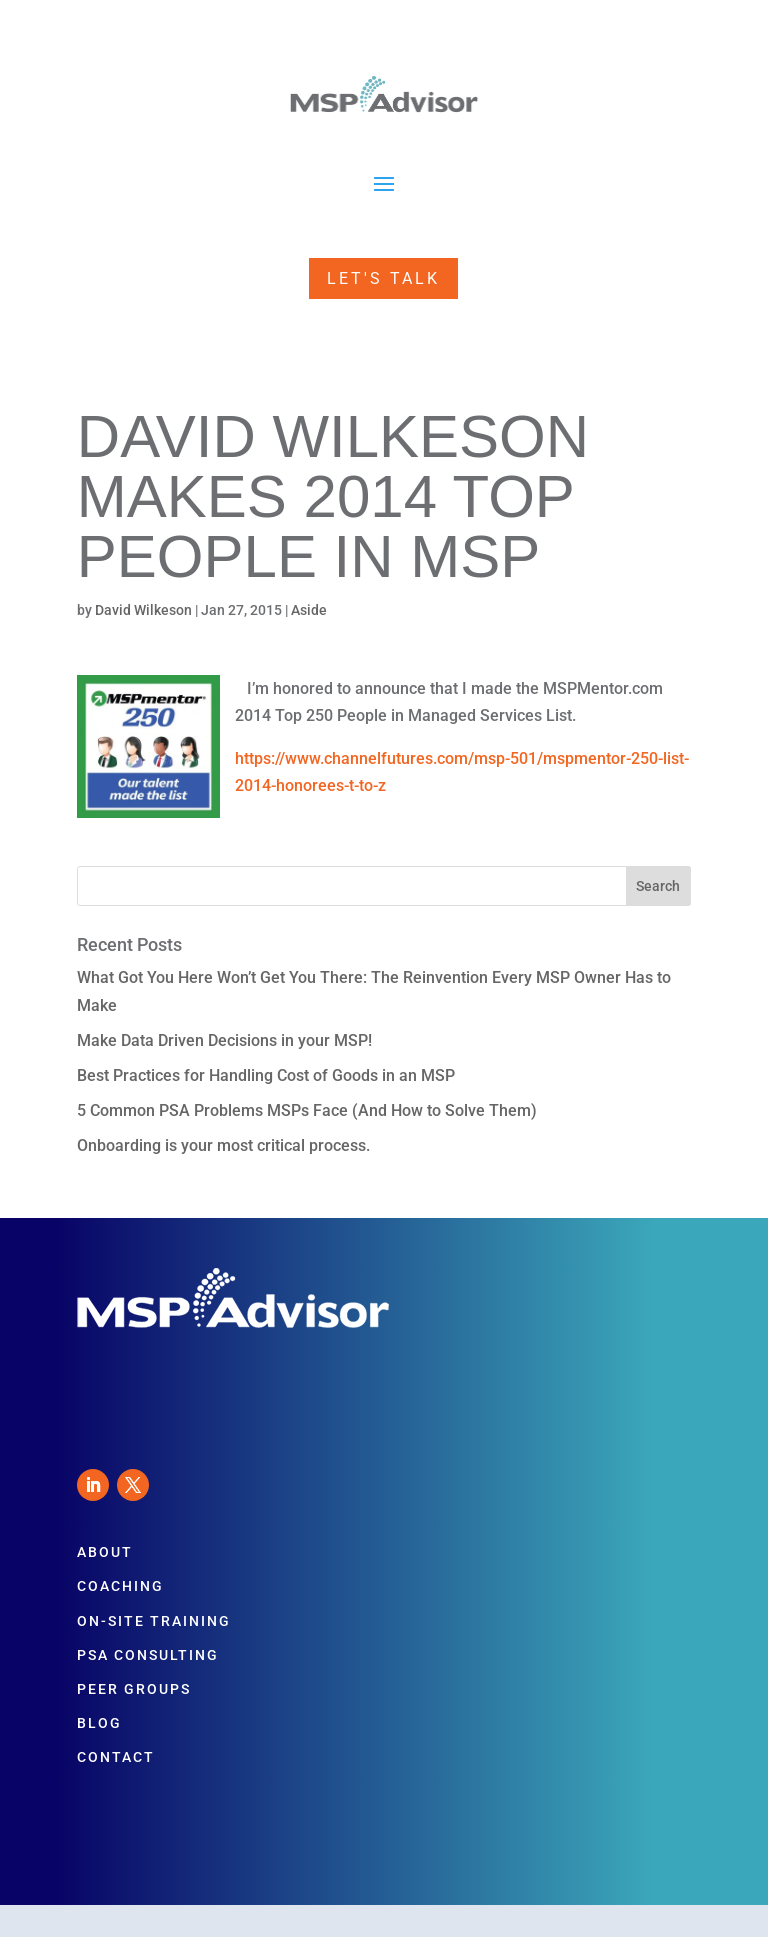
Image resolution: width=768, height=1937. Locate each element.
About (105, 1552)
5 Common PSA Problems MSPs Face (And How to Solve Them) (307, 1110)
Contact (116, 1757)
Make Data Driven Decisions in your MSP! (224, 1040)
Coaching (120, 1586)
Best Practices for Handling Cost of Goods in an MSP (266, 1075)
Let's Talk (383, 278)
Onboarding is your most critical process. (223, 1145)
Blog (99, 1723)
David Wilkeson (143, 610)
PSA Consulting (148, 1655)
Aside (309, 610)
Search (658, 886)
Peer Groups (134, 1689)
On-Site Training (154, 1621)
